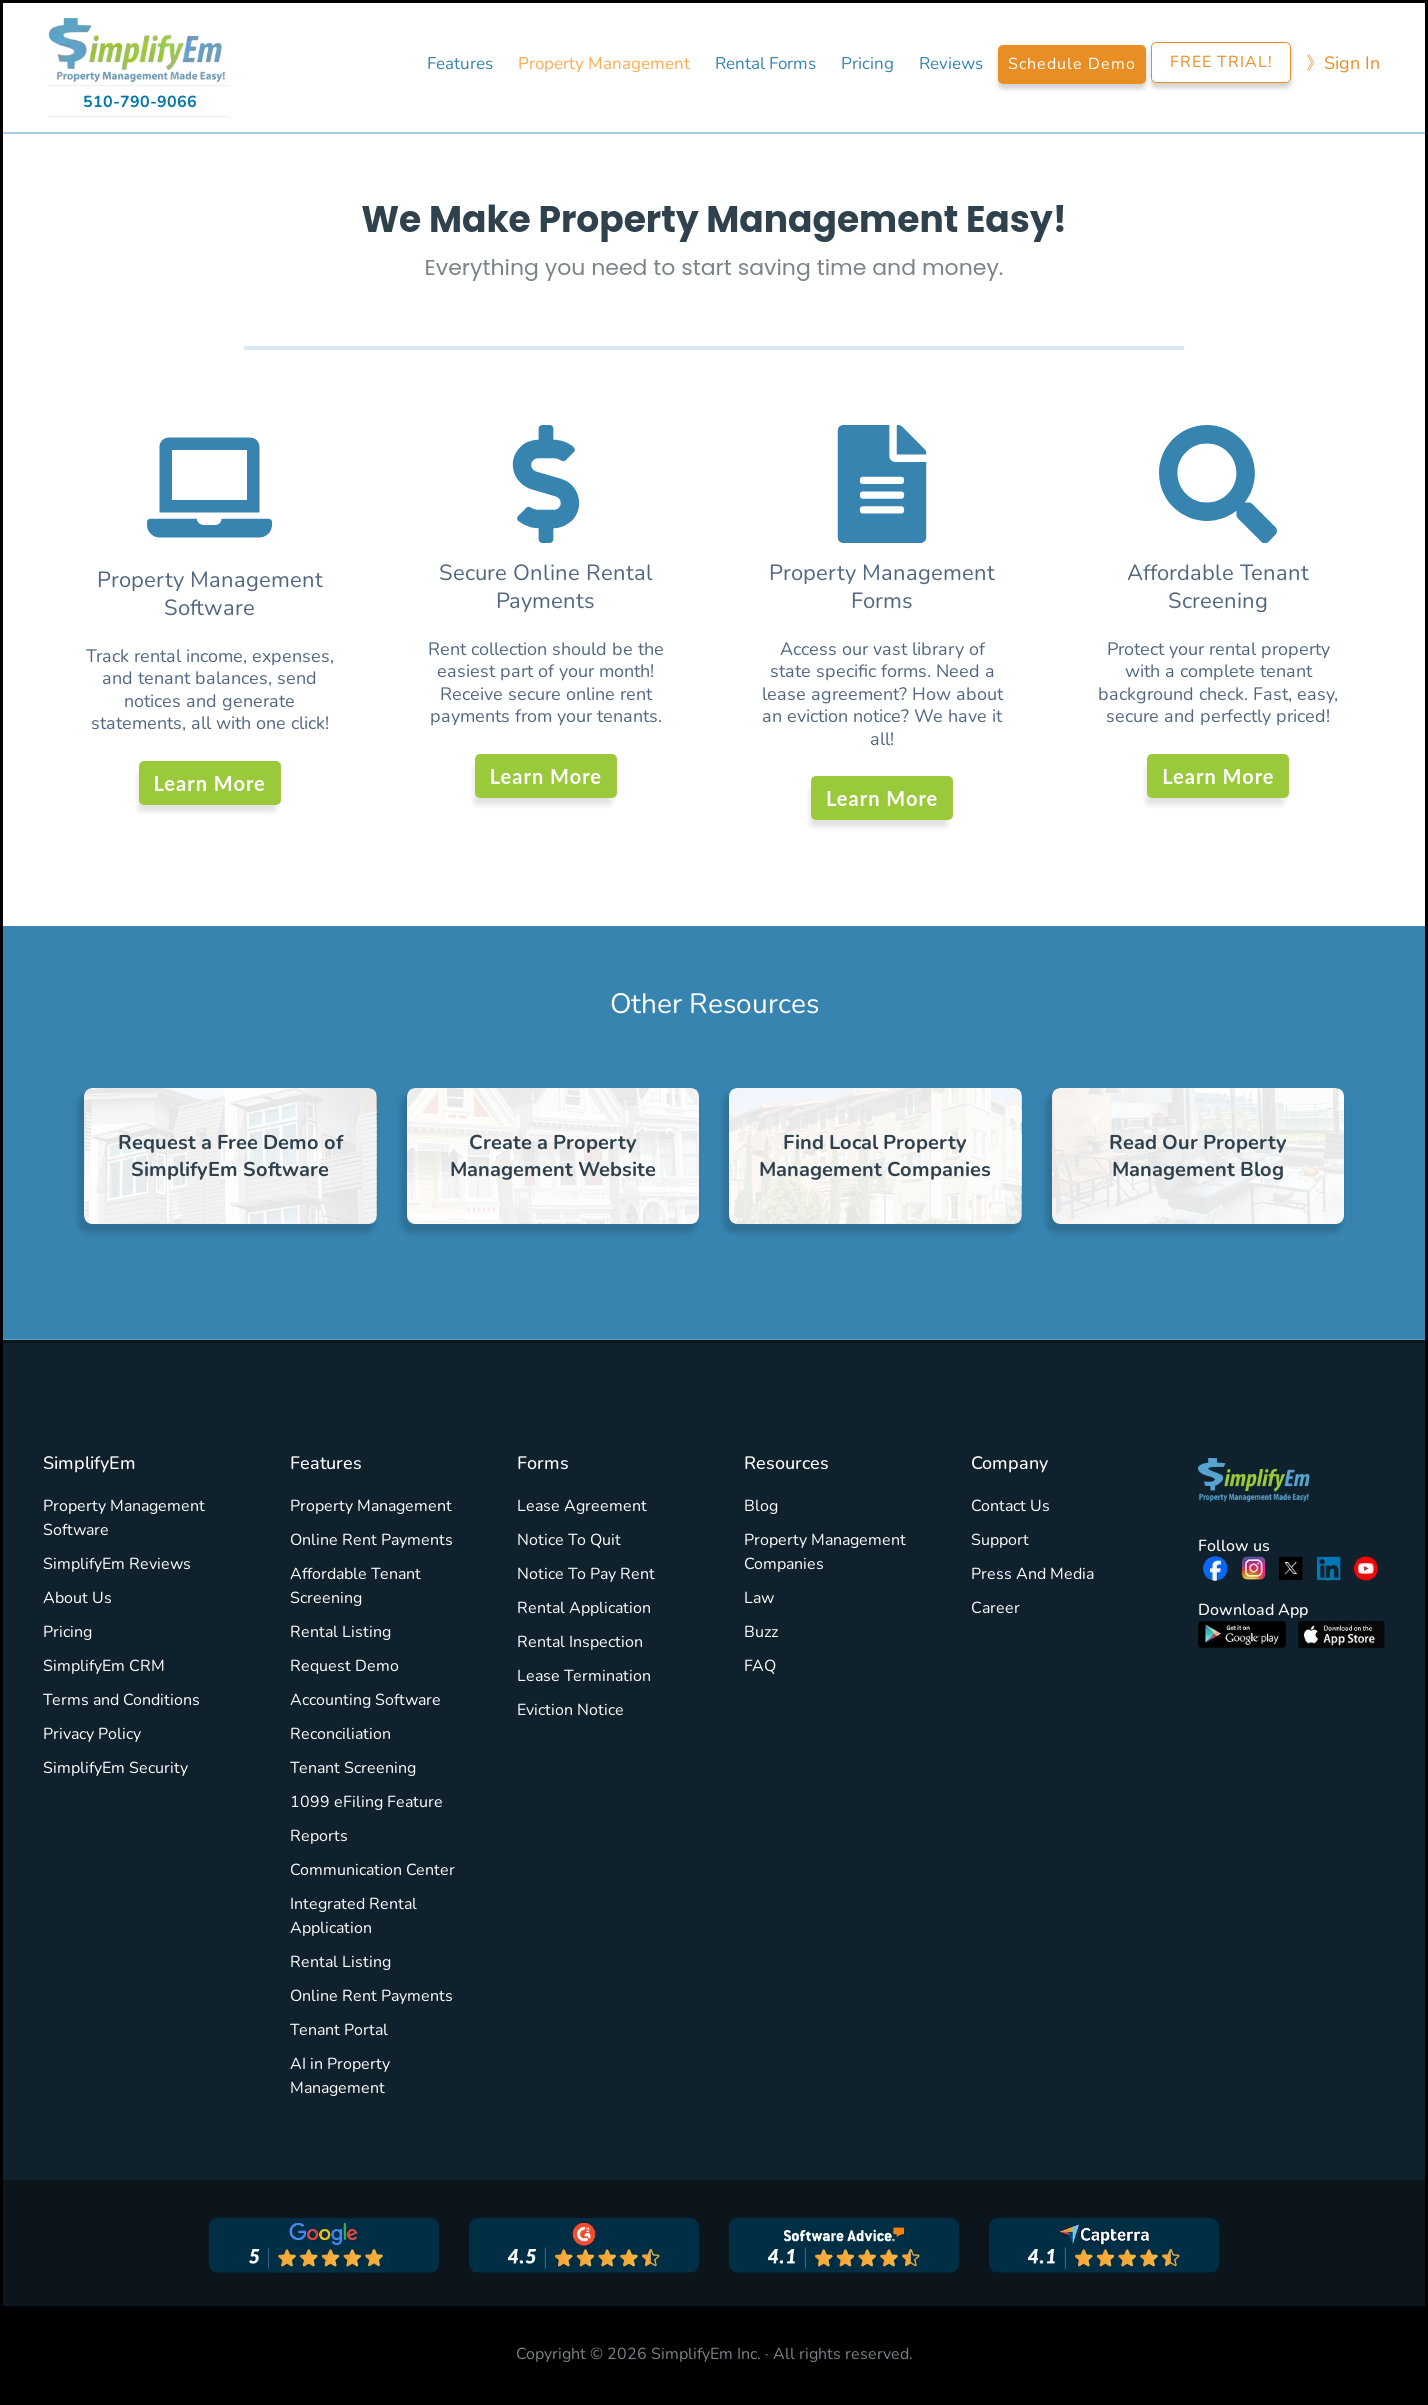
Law (759, 1598)
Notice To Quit (569, 1540)
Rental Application (584, 1608)
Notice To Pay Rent (586, 1574)
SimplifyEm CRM (104, 1666)
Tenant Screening (353, 1768)
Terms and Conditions (121, 1700)
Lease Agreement (582, 1506)
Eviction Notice (570, 1710)
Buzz (761, 1632)
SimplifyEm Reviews (117, 1564)
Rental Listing (340, 1632)
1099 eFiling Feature (366, 1802)
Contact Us (1010, 1506)
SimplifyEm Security (115, 1768)
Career (995, 1608)
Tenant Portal (339, 2030)
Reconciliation (340, 1734)
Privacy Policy (92, 1734)
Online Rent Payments (371, 1540)
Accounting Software (365, 1700)
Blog (761, 1506)
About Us (77, 1598)
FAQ (760, 1666)
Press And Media (1032, 1574)
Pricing (67, 1632)
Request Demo (344, 1666)
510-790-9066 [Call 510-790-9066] (140, 102)
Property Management (371, 1506)
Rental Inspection (580, 1642)
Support (1000, 1540)
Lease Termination (584, 1676)
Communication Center (372, 1870)
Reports (319, 1836)
